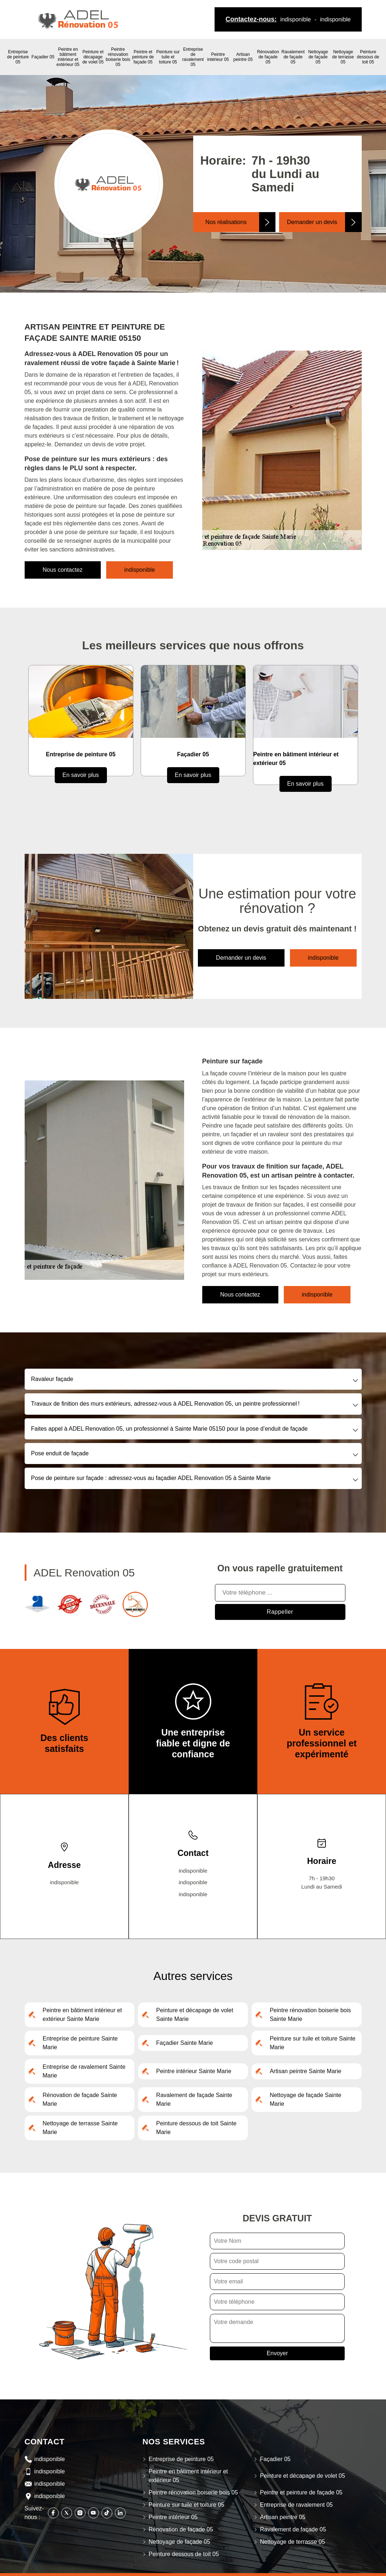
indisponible (295, 19)
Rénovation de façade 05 (268, 57)
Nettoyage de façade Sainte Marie (305, 2099)
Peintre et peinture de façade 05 (143, 57)
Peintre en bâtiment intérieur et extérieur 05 (68, 57)
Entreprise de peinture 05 (18, 57)
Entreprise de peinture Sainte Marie (80, 2042)
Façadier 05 (43, 56)
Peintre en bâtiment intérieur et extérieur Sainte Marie (82, 2014)
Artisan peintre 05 (243, 57)
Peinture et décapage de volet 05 (93, 57)
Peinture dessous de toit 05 (368, 57)
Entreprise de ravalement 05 (193, 57)
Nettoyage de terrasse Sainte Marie (80, 2127)
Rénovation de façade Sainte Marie (80, 2099)
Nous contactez (63, 570)
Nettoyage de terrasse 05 (343, 57)
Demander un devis (312, 222)
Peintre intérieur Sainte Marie (193, 2071)
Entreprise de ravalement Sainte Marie (84, 2071)
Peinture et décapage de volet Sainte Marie (194, 2014)
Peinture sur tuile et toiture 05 (168, 57)
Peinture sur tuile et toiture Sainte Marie (313, 2042)
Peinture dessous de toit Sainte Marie (196, 2127)
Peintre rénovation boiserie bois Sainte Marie (310, 2014)
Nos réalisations (226, 222)
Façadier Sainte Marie (184, 2043)
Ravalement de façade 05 (292, 57)
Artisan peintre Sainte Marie (305, 2071)
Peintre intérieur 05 (218, 57)
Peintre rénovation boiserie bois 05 (118, 57)
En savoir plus (80, 775)
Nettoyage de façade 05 (318, 57)
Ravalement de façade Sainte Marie (194, 2099)
